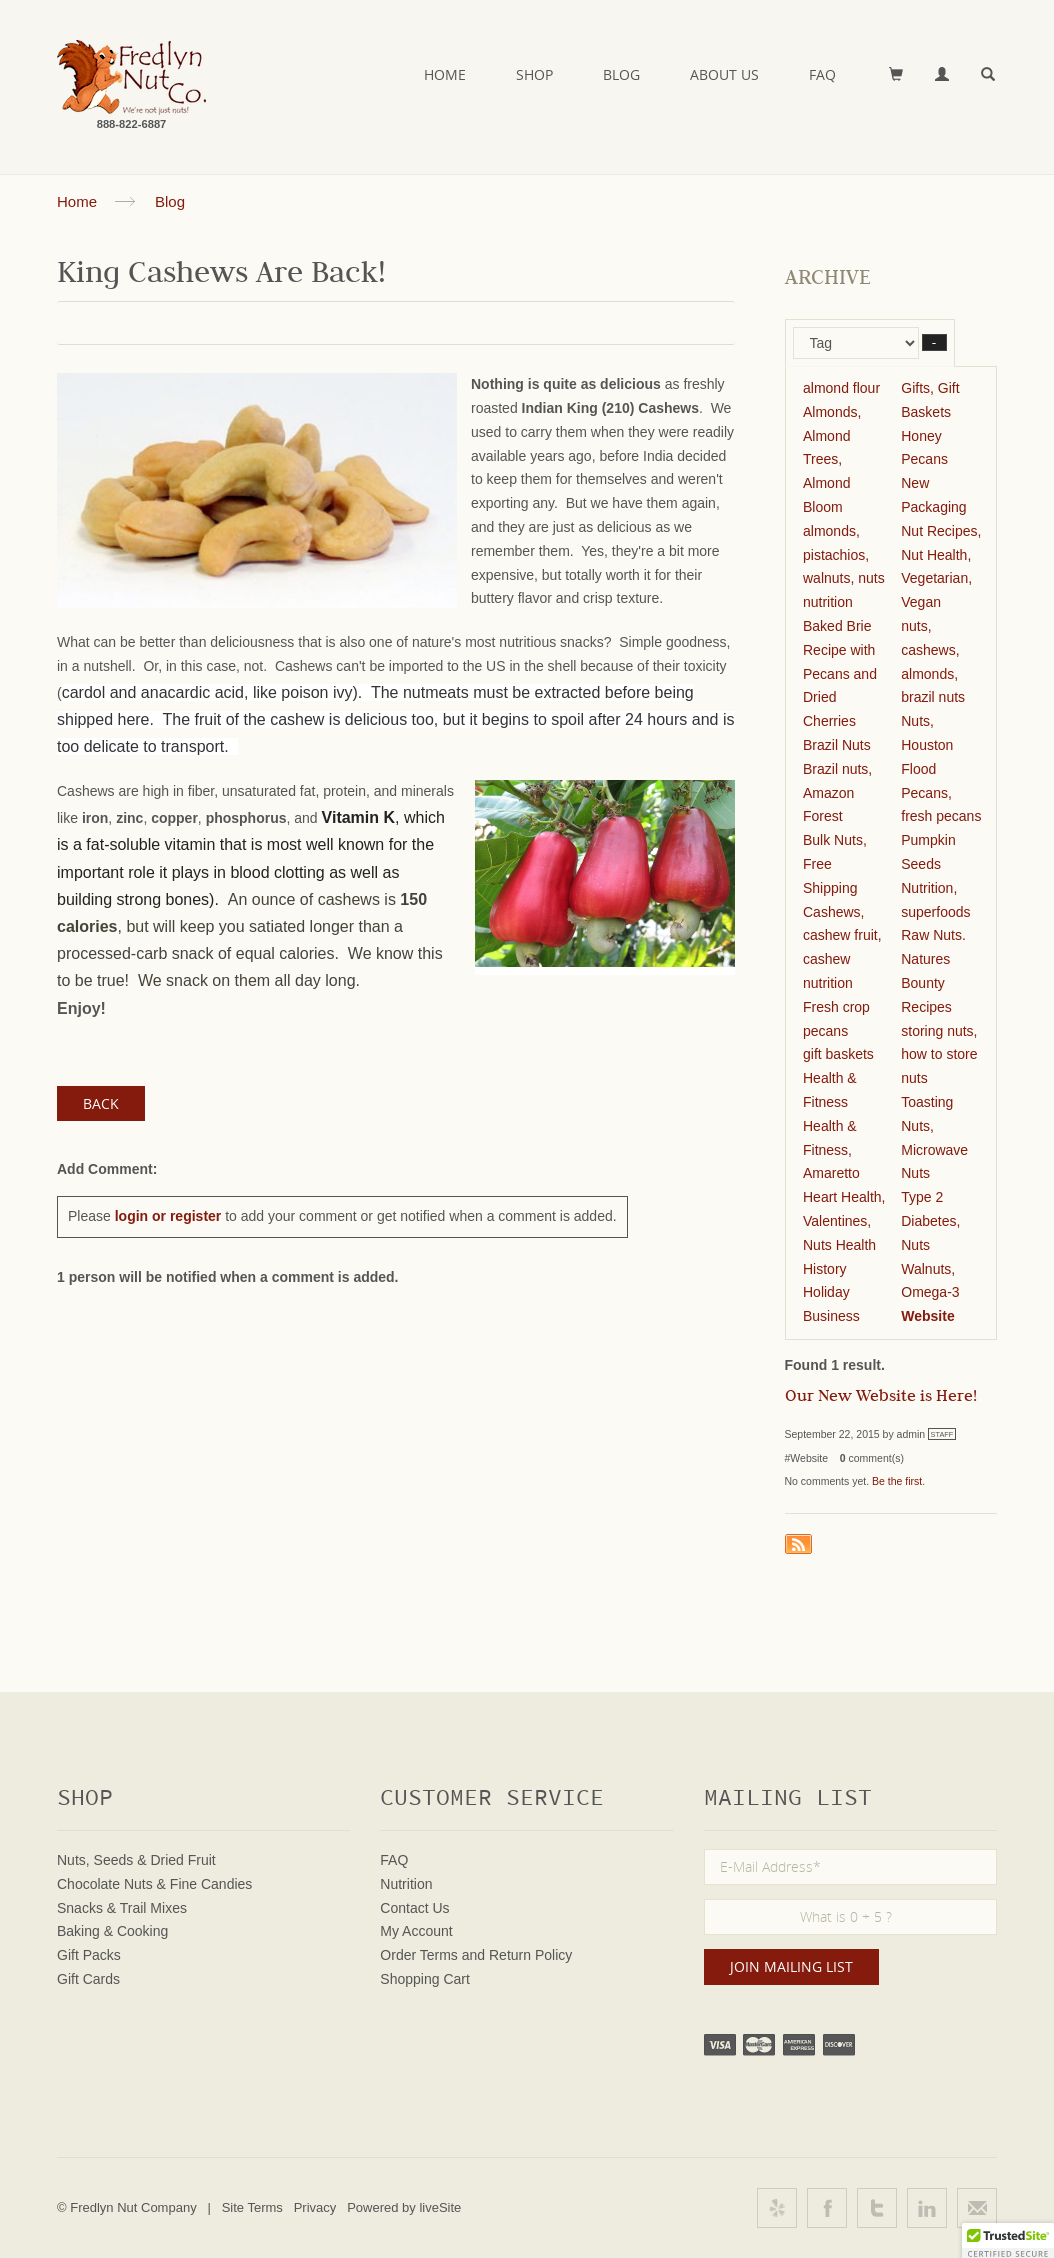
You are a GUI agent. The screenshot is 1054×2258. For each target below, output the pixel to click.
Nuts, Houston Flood (927, 745)
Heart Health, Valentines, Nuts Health (844, 1221)
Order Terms (419, 1955)
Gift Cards (88, 1979)
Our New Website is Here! (881, 1398)
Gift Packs (89, 1955)
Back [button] (101, 1103)
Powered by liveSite (404, 2207)
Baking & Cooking (112, 1931)
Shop (534, 74)
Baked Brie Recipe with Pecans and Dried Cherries (840, 673)
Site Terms (252, 2207)
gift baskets (838, 1054)
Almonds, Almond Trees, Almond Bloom (832, 459)
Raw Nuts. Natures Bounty (933, 959)
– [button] (934, 342)
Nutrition (406, 1884)
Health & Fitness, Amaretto (831, 1150)
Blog (621, 74)
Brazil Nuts (837, 745)
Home (445, 74)
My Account (416, 1931)
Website (927, 1316)
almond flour (841, 388)
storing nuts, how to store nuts (939, 1055)
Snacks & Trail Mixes (122, 1908)
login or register (168, 1216)
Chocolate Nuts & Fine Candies (154, 1884)
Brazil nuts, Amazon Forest (837, 793)
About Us (724, 74)
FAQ (822, 74)
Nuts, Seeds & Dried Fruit (136, 1860)
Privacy (315, 2207)
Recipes (926, 1007)
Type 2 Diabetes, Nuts (930, 1221)
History (825, 1269)
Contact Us (414, 1908)
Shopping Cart (425, 1979)
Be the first (897, 1481)
